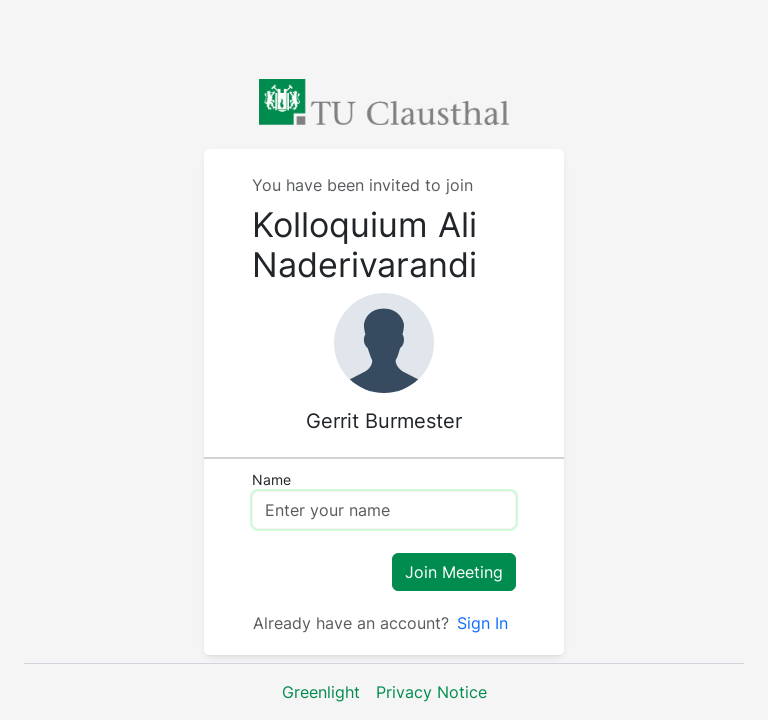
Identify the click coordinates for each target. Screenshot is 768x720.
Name (271, 479)
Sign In (482, 623)
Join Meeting (454, 572)
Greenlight (321, 692)
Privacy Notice (431, 692)
